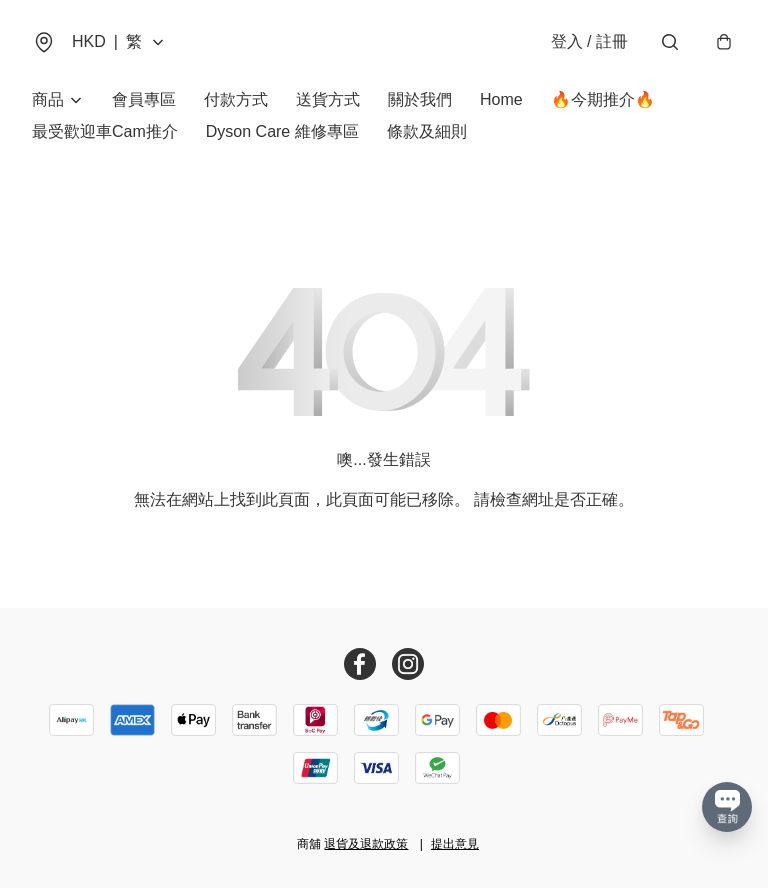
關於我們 (420, 99)
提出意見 (455, 844)
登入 (589, 41)
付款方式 (236, 99)
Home (501, 99)
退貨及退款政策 (366, 844)
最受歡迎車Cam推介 (105, 131)
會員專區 (144, 99)
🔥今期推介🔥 (603, 99)
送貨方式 (328, 99)
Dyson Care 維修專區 (282, 131)
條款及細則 (427, 131)
